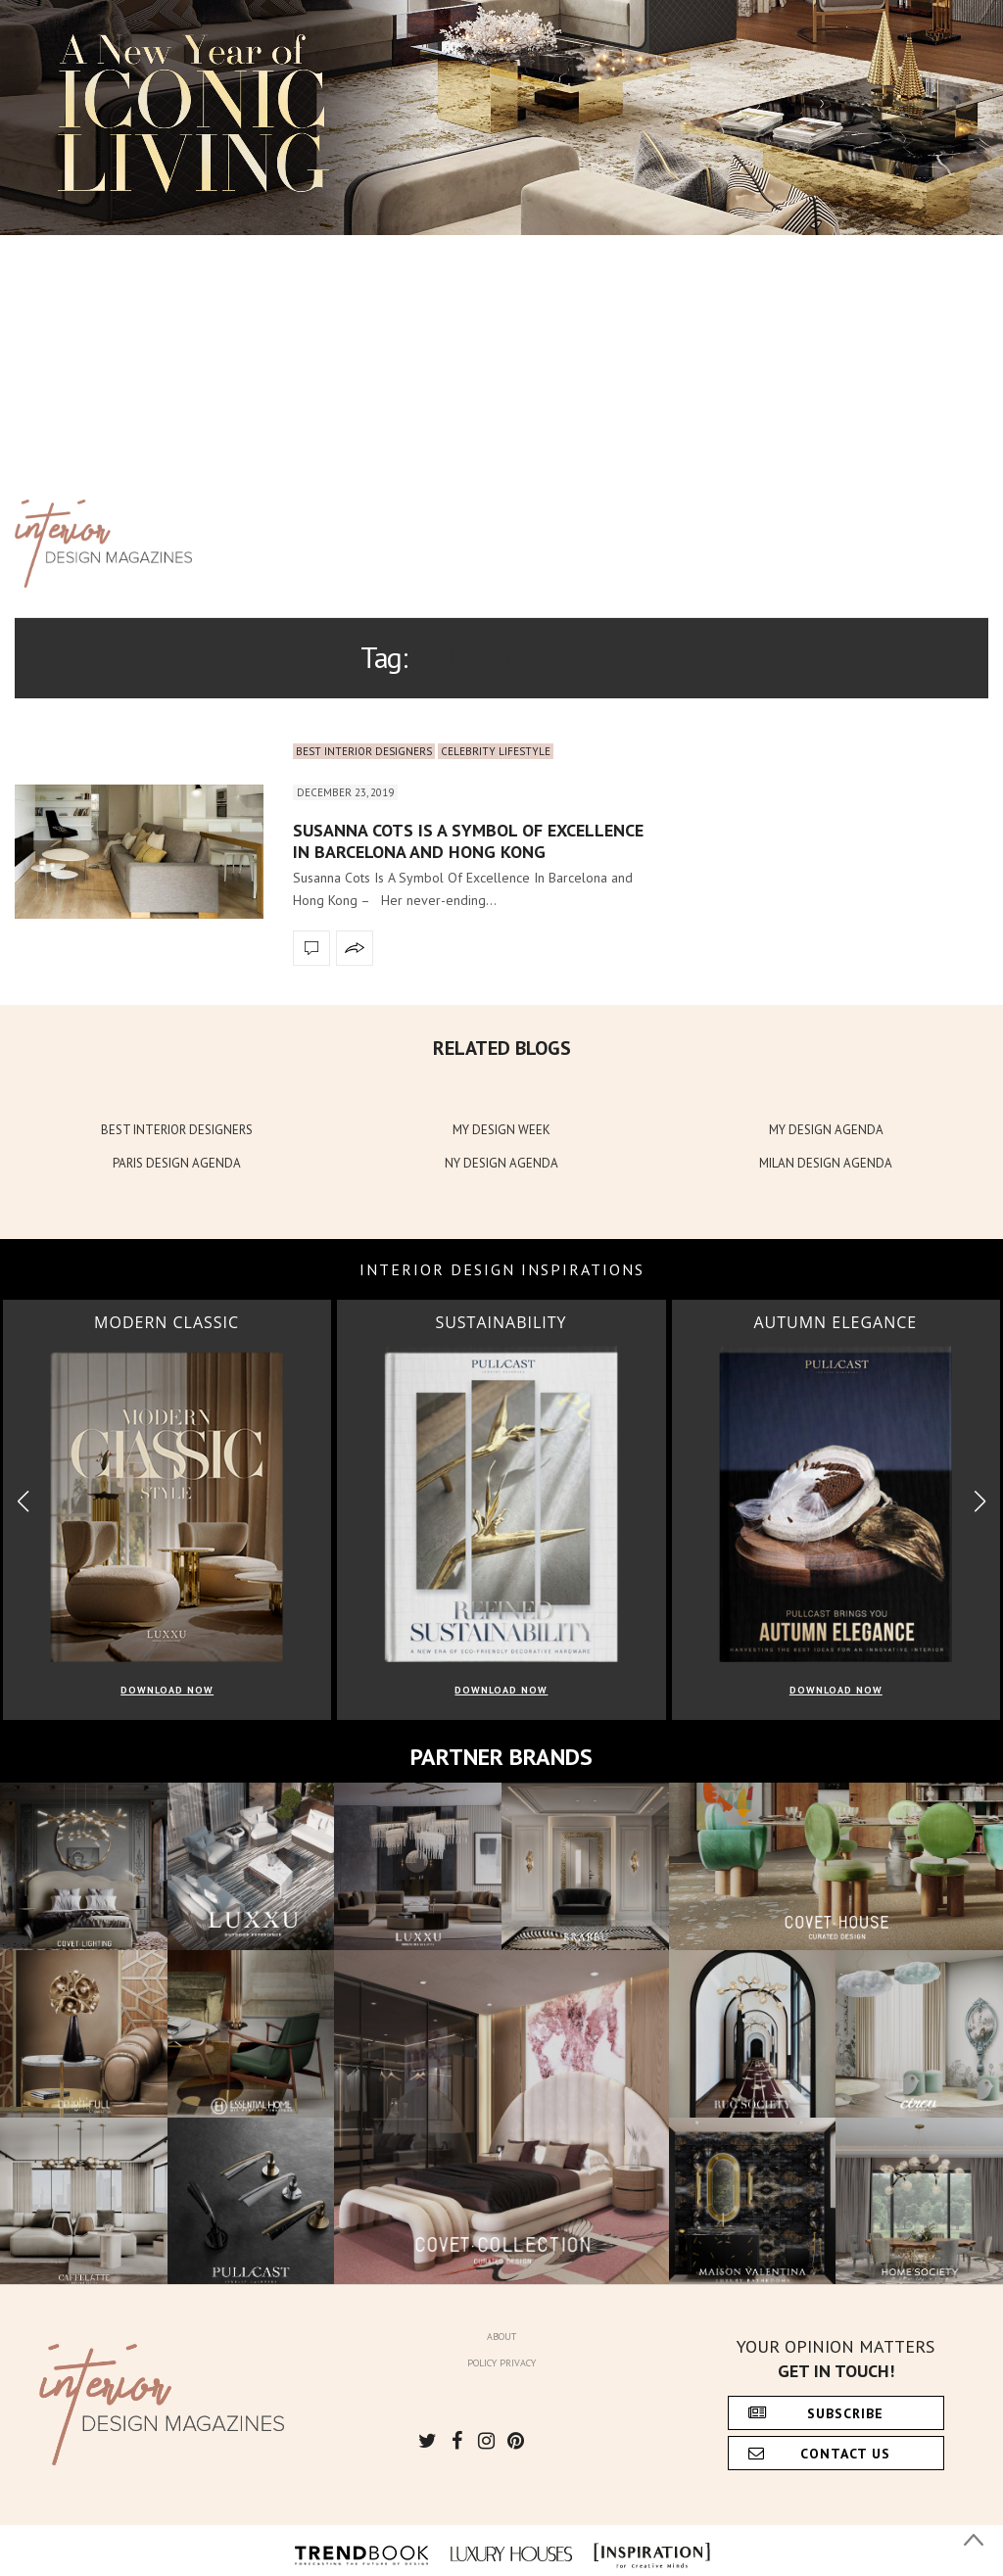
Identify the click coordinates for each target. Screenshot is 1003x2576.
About (501, 2336)
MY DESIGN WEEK (501, 1129)
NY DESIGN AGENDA (501, 1163)
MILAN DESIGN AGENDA (825, 1163)
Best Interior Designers (364, 751)
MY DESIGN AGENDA (826, 1129)
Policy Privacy (501, 2363)
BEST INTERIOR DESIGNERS (177, 1129)
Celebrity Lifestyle (495, 751)
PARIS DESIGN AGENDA (177, 1163)
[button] (980, 1501)
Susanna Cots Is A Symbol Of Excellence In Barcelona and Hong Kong (468, 841)
